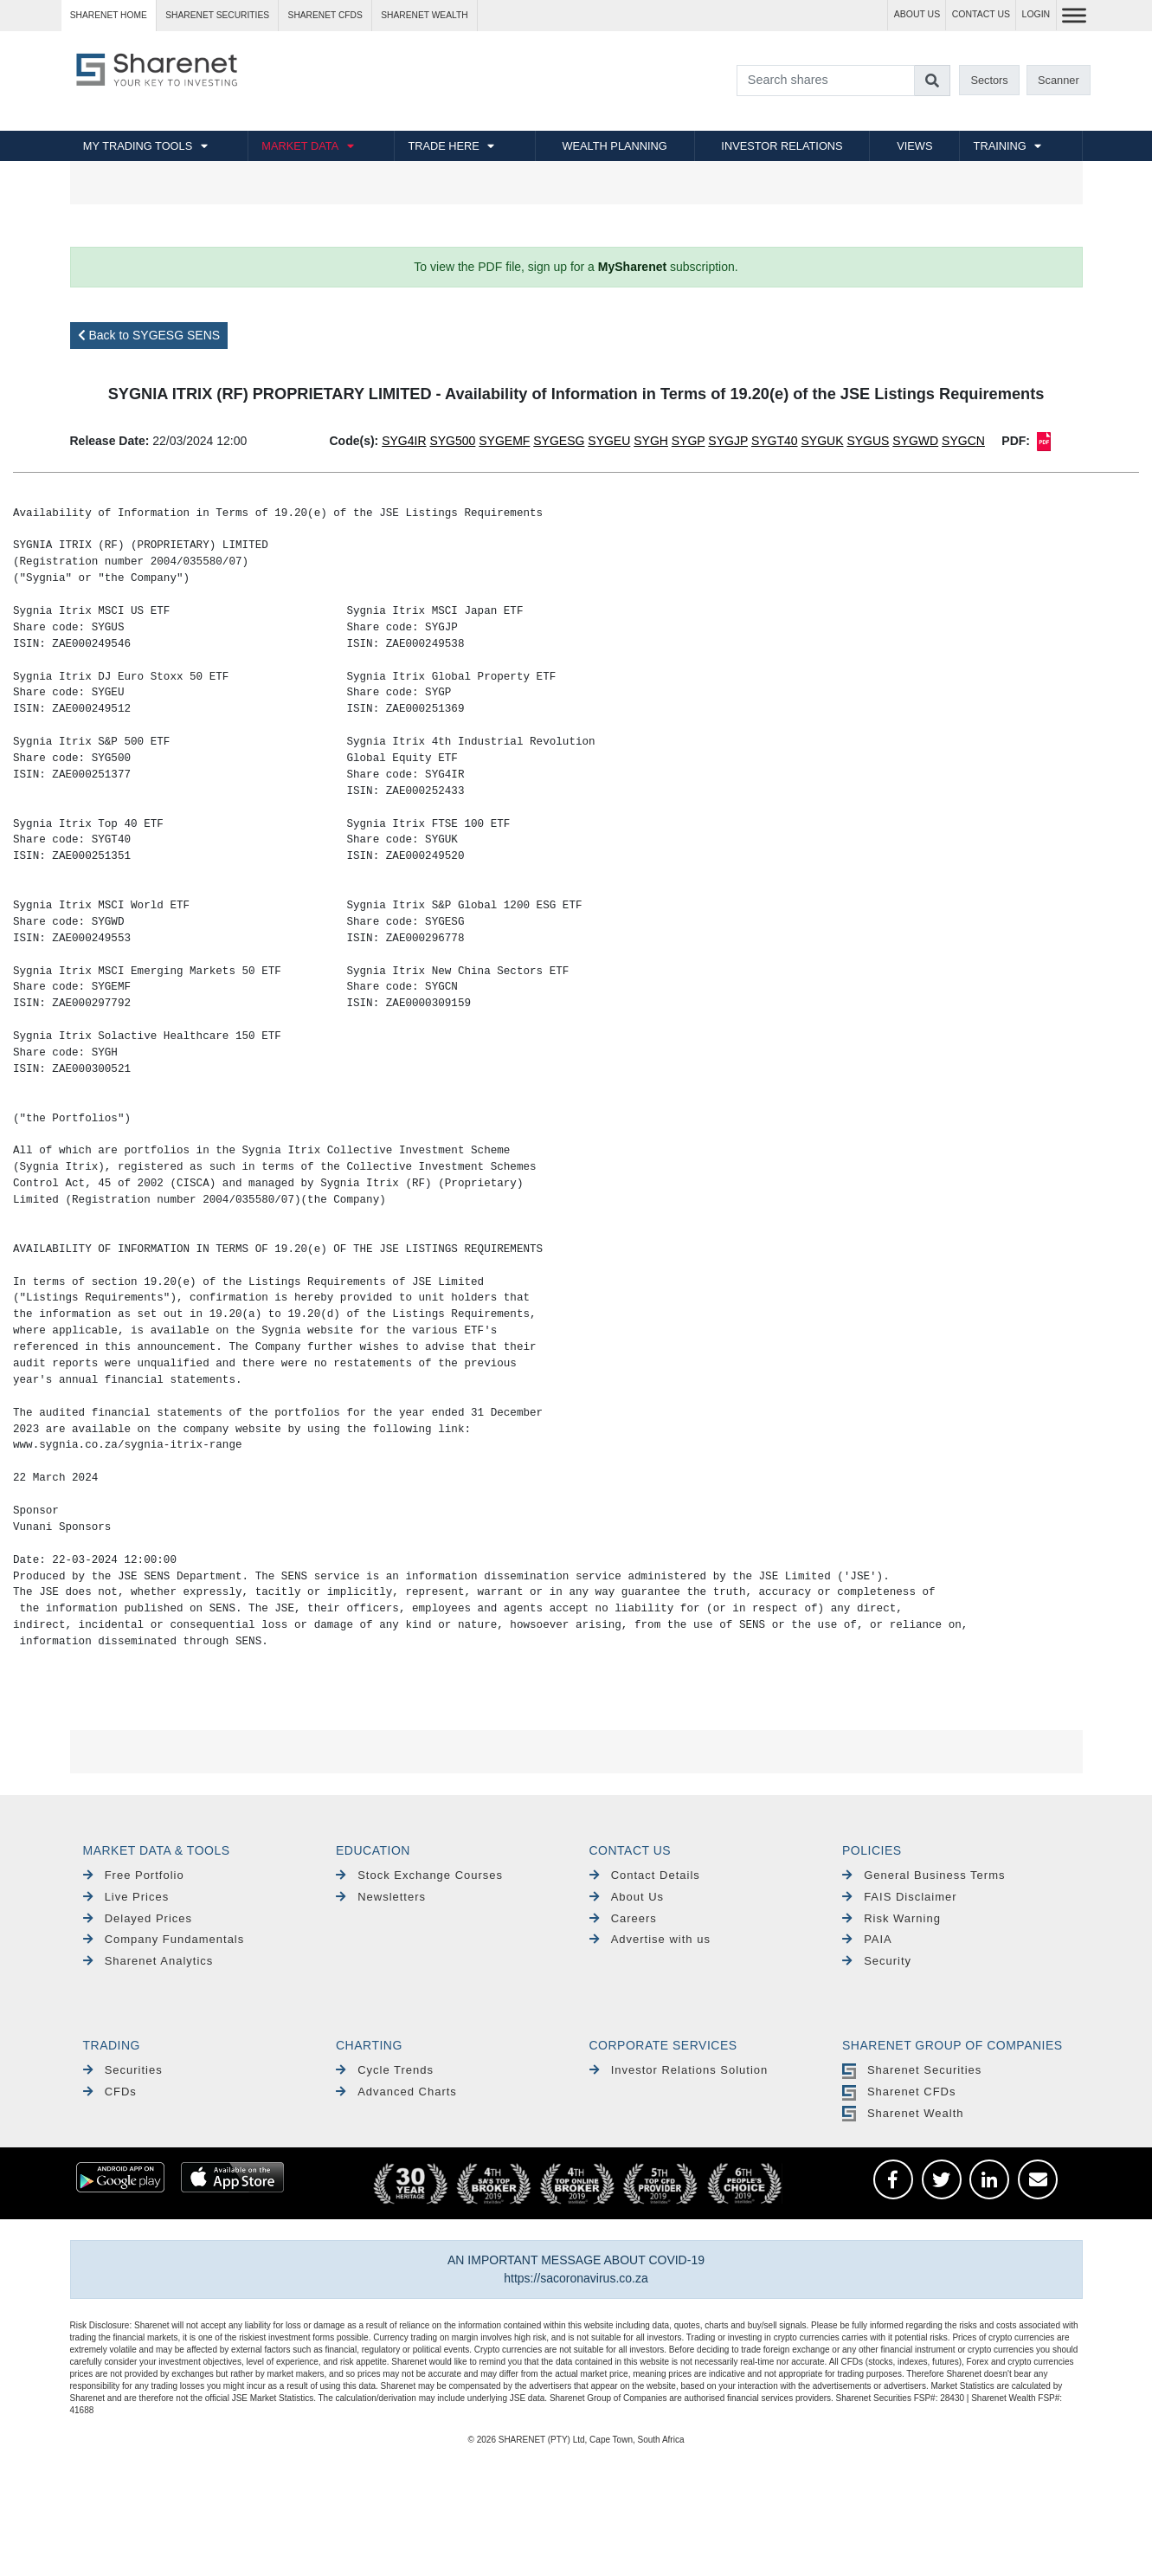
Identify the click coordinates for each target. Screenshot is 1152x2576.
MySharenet (632, 267)
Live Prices (126, 1896)
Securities (123, 2069)
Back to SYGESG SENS (149, 335)
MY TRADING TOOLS (137, 145)
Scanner (1058, 80)
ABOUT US (917, 14)
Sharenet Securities (911, 2069)
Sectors (988, 80)
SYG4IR (404, 441)
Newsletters (381, 1896)
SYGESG (558, 441)
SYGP (688, 441)
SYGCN (963, 441)
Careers (623, 1918)
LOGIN (1036, 14)
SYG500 (452, 441)
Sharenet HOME (108, 15)
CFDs (110, 2091)
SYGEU (609, 441)
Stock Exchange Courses (419, 1875)
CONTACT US (981, 14)
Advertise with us (650, 1939)
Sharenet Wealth (902, 2113)
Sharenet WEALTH (424, 15)
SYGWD (915, 441)
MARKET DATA (299, 145)
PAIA (867, 1939)
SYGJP (728, 441)
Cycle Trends (385, 2069)
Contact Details (644, 1875)
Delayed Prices (138, 1918)
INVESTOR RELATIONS (781, 145)
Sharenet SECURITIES (217, 15)
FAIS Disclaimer (899, 1896)
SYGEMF (504, 441)
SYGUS (867, 441)
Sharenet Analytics (148, 1960)
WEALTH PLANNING (614, 145)
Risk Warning (891, 1918)
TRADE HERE (443, 145)
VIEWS (914, 145)
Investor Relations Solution (679, 2069)
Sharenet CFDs (325, 15)
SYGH (651, 441)
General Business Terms (924, 1875)
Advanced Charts (396, 2091)
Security (876, 1960)
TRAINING (1000, 145)
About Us (627, 1896)
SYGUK (822, 441)
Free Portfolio (133, 1875)
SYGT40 (774, 441)
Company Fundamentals (164, 1939)
